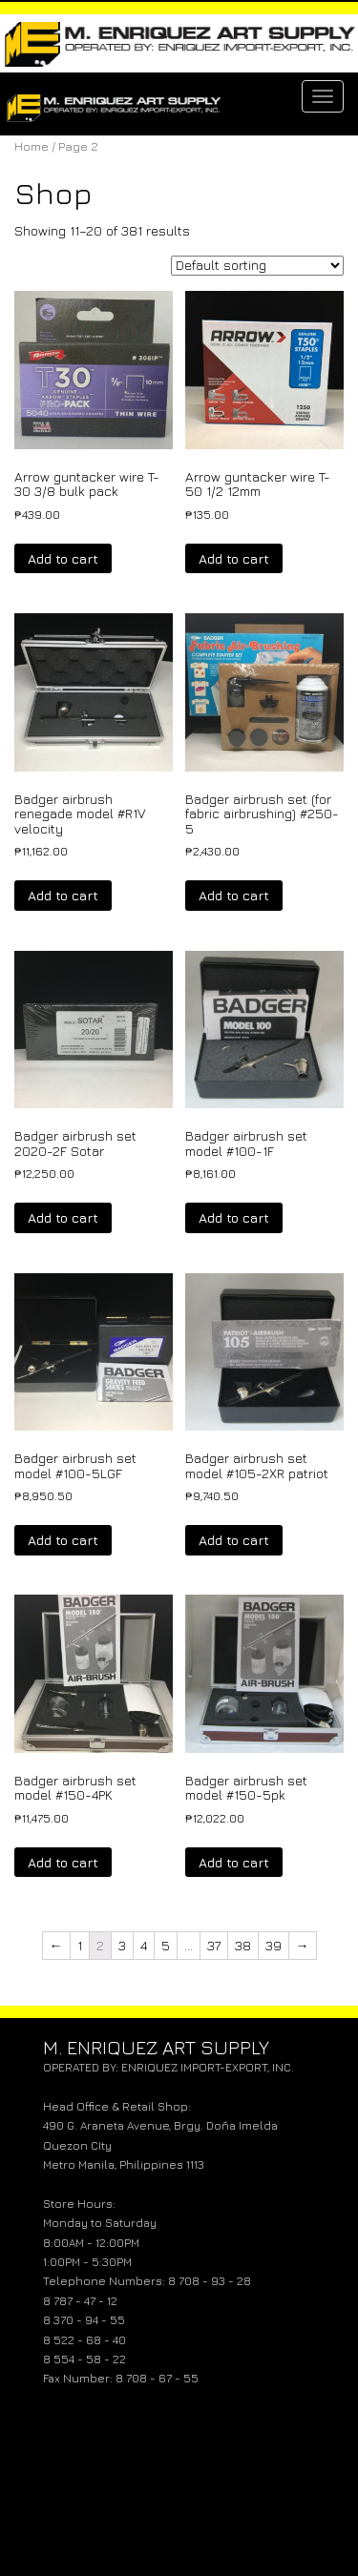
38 (243, 1945)
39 (273, 1945)
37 (214, 1945)
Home (31, 146)
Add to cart (63, 558)
